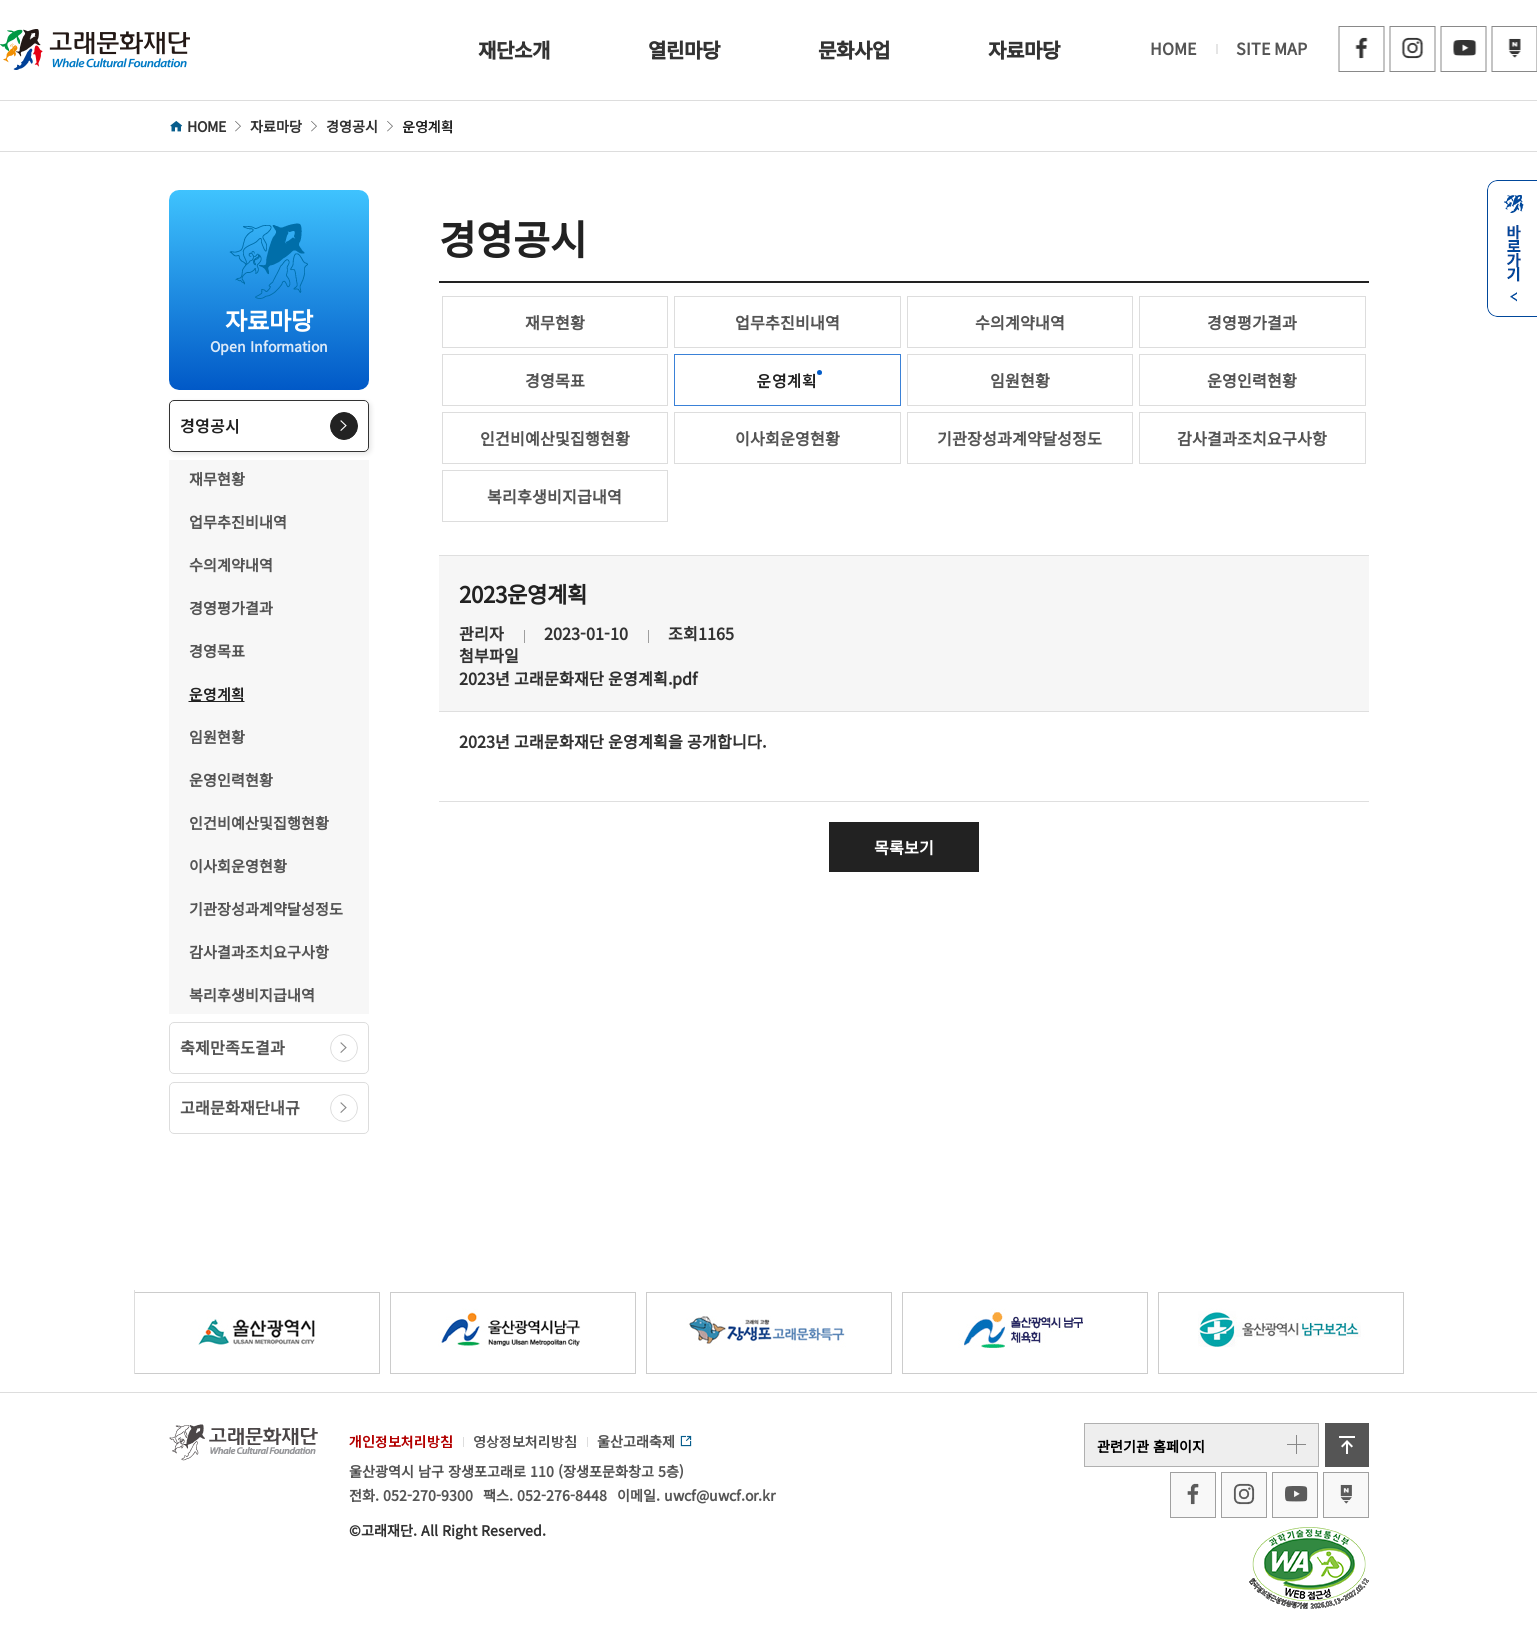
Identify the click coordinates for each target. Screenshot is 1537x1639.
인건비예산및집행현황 (259, 822)
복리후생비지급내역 (252, 994)
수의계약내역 (231, 564)
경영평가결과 (231, 607)
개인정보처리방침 (401, 1441)
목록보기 (904, 847)
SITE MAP (1271, 48)
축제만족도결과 (269, 1048)
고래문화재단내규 (269, 1108)
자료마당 (1024, 49)
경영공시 (269, 426)
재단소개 (514, 49)
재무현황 (217, 478)
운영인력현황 (231, 779)
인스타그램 (1412, 49)
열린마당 (684, 49)
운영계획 (217, 693)
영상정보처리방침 (525, 1441)
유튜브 (1463, 49)
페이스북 (1361, 49)
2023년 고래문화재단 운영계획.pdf (578, 678)
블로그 (1514, 49)
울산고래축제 (645, 1441)
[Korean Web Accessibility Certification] (1309, 1566)
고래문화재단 (95, 50)
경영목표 (217, 650)
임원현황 (217, 736)
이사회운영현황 (238, 865)
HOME (1173, 48)
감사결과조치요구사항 (259, 951)
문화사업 (854, 49)
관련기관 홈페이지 (1202, 1445)
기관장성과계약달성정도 (266, 908)
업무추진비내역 (238, 521)
